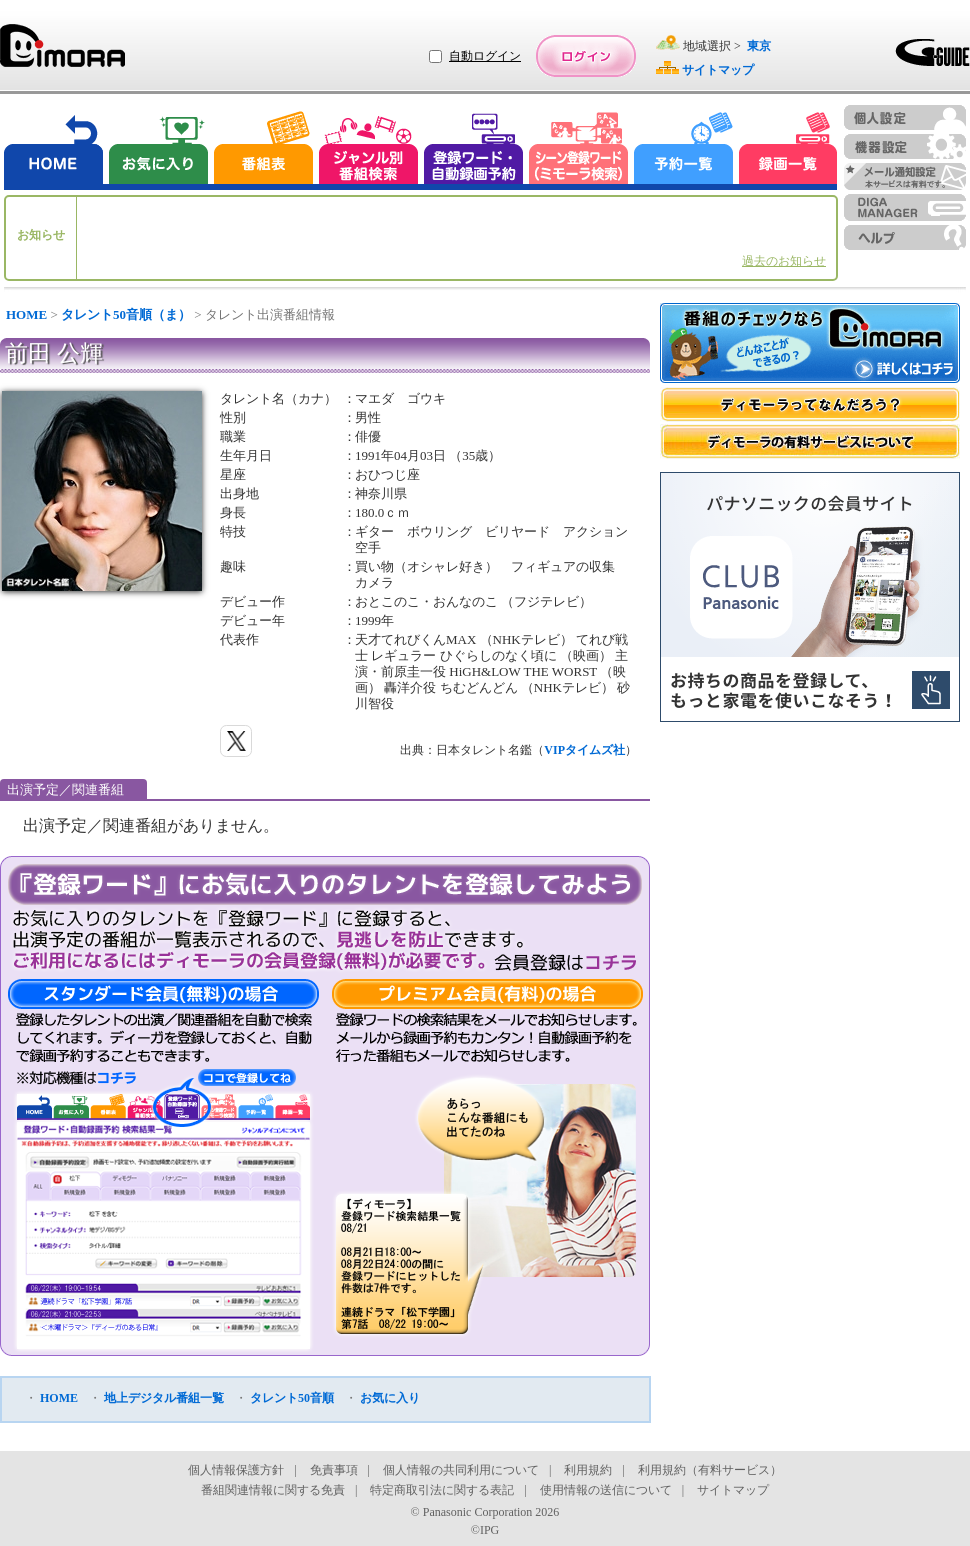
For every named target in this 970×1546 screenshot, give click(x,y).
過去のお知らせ (784, 261)
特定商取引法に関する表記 (442, 1490)
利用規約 (588, 1470)
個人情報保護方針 (236, 1470)
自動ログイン (485, 56)
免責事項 (334, 1470)
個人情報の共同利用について (461, 1470)
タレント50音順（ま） (126, 314)
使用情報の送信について (606, 1490)
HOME (26, 314)
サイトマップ (733, 1490)
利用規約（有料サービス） (710, 1470)
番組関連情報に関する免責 (273, 1490)
